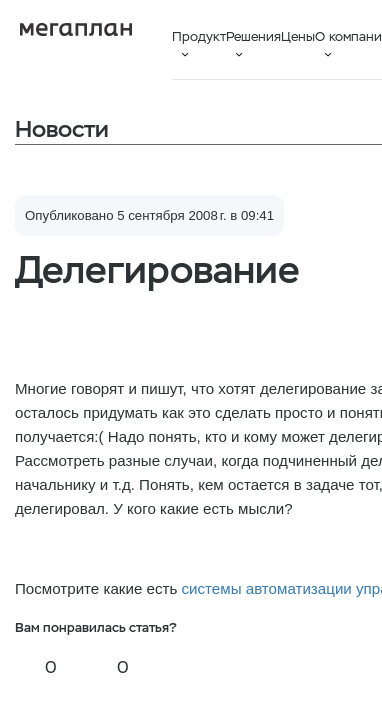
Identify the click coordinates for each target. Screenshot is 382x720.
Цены (298, 36)
